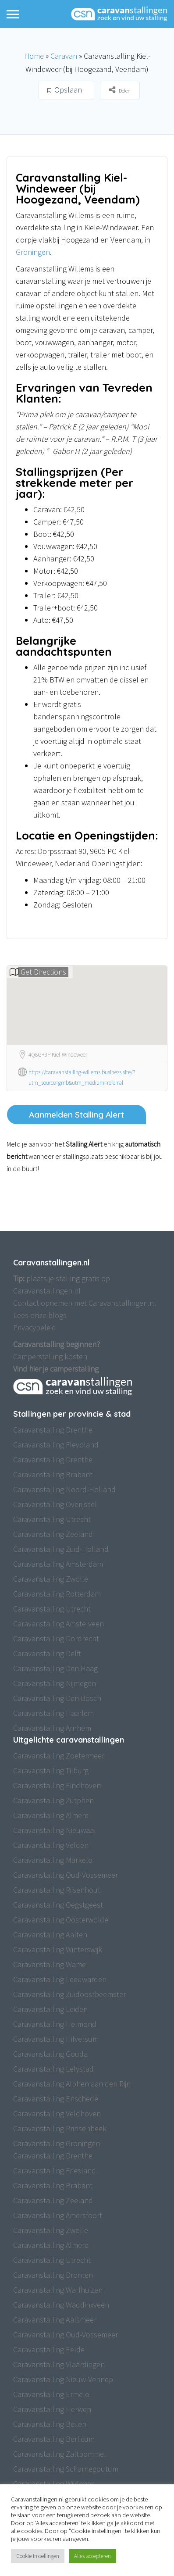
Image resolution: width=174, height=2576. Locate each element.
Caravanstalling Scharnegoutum (65, 2469)
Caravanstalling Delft (47, 1653)
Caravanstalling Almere (51, 1815)
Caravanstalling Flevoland (56, 1445)
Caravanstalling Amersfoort (57, 2215)
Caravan (63, 56)
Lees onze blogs (40, 1315)
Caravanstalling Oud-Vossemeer (65, 1875)
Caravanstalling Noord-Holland (64, 1489)
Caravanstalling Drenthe (52, 1430)
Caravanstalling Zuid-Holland (61, 1549)
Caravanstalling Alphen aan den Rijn (72, 2084)
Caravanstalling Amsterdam (58, 1564)
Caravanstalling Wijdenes (54, 2484)
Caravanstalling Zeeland (53, 1534)
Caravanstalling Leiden (50, 2009)
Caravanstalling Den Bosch (57, 1698)
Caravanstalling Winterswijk (57, 1949)
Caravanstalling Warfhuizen (58, 2290)
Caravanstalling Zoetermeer (58, 1756)
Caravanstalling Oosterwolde (60, 1920)
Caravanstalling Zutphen (53, 1800)
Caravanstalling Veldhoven (57, 2113)
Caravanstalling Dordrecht (56, 1638)
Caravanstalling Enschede (55, 2099)
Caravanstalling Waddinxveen (61, 2305)
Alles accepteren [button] (92, 2556)
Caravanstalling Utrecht (52, 1519)
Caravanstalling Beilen (49, 2424)
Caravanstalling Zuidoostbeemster (69, 1994)
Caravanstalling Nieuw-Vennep (63, 2379)
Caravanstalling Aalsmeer (54, 2320)
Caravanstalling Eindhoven (57, 1785)
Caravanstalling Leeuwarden (60, 1979)
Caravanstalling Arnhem (52, 1728)
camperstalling (74, 1369)
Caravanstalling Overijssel (55, 1504)
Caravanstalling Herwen (52, 2409)
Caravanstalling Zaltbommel (59, 2454)
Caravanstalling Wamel (50, 1964)
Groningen (33, 252)
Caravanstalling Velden (51, 1845)
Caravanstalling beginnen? (56, 1344)
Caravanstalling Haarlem (53, 1713)
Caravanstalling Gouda (50, 2054)
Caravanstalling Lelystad (53, 2069)
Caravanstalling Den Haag (55, 1668)
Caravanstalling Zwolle (50, 1579)
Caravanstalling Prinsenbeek (60, 2128)
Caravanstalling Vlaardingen (59, 2364)
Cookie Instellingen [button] (37, 2556)
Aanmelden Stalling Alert (76, 1114)
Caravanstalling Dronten (53, 2275)
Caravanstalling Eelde (49, 2349)
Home (34, 56)
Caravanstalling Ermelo (51, 2394)
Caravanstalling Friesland (54, 2170)
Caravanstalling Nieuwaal (54, 1830)
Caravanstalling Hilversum (56, 2039)
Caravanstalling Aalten (50, 1934)
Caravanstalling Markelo (52, 1860)
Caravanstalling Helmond (54, 2024)
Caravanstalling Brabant (52, 1474)
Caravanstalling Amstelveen (58, 1623)
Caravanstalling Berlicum (54, 2439)
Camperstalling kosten (50, 1356)
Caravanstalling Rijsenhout (56, 1890)
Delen (120, 90)
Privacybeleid (34, 1327)
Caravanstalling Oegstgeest (58, 1905)
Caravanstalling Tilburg (51, 1770)
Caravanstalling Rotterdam (57, 1594)
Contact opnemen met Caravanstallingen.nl (84, 1303)
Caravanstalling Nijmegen (54, 1683)
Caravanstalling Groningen (56, 2143)
